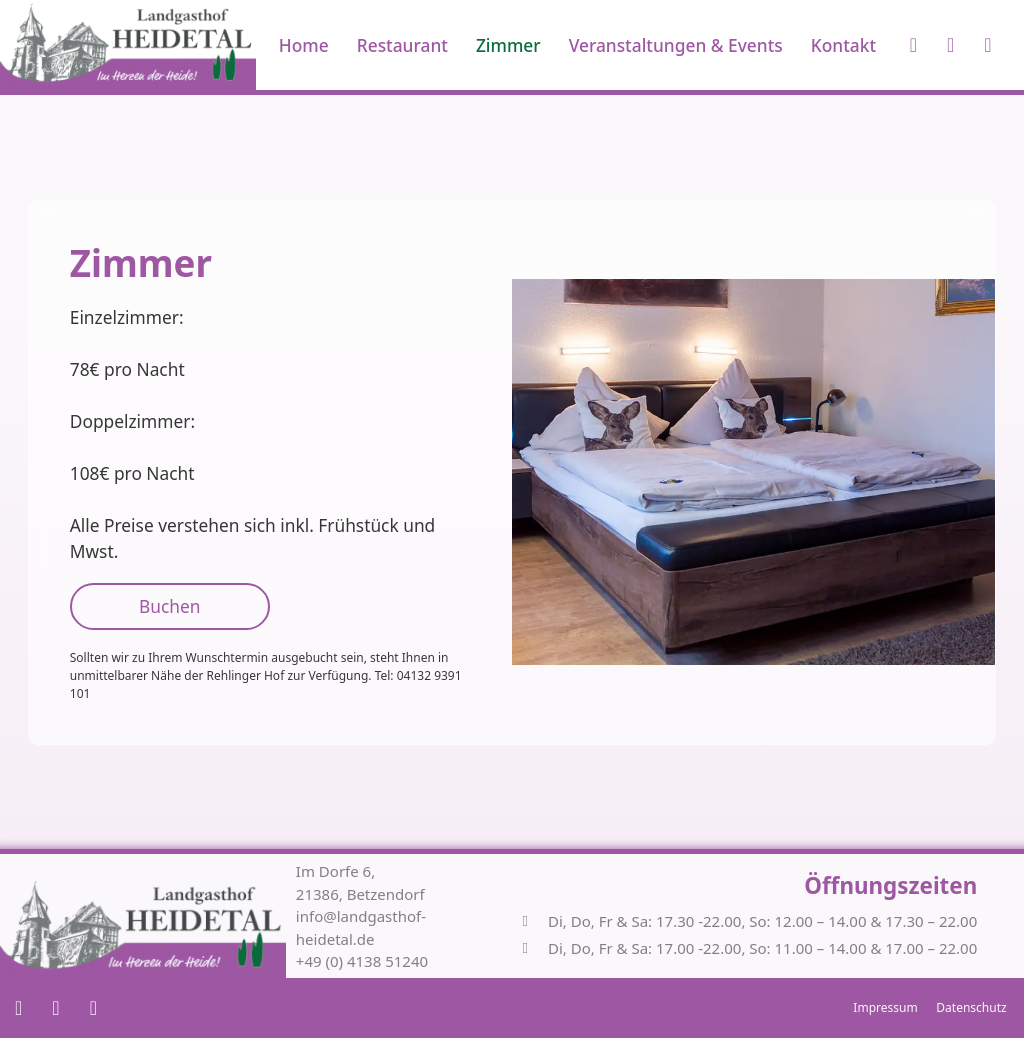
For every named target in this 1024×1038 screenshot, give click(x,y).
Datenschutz (971, 1007)
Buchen (169, 606)
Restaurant (402, 45)
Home (304, 45)
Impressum (885, 1007)
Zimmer (508, 45)
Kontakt (843, 45)
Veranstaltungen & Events (676, 45)
